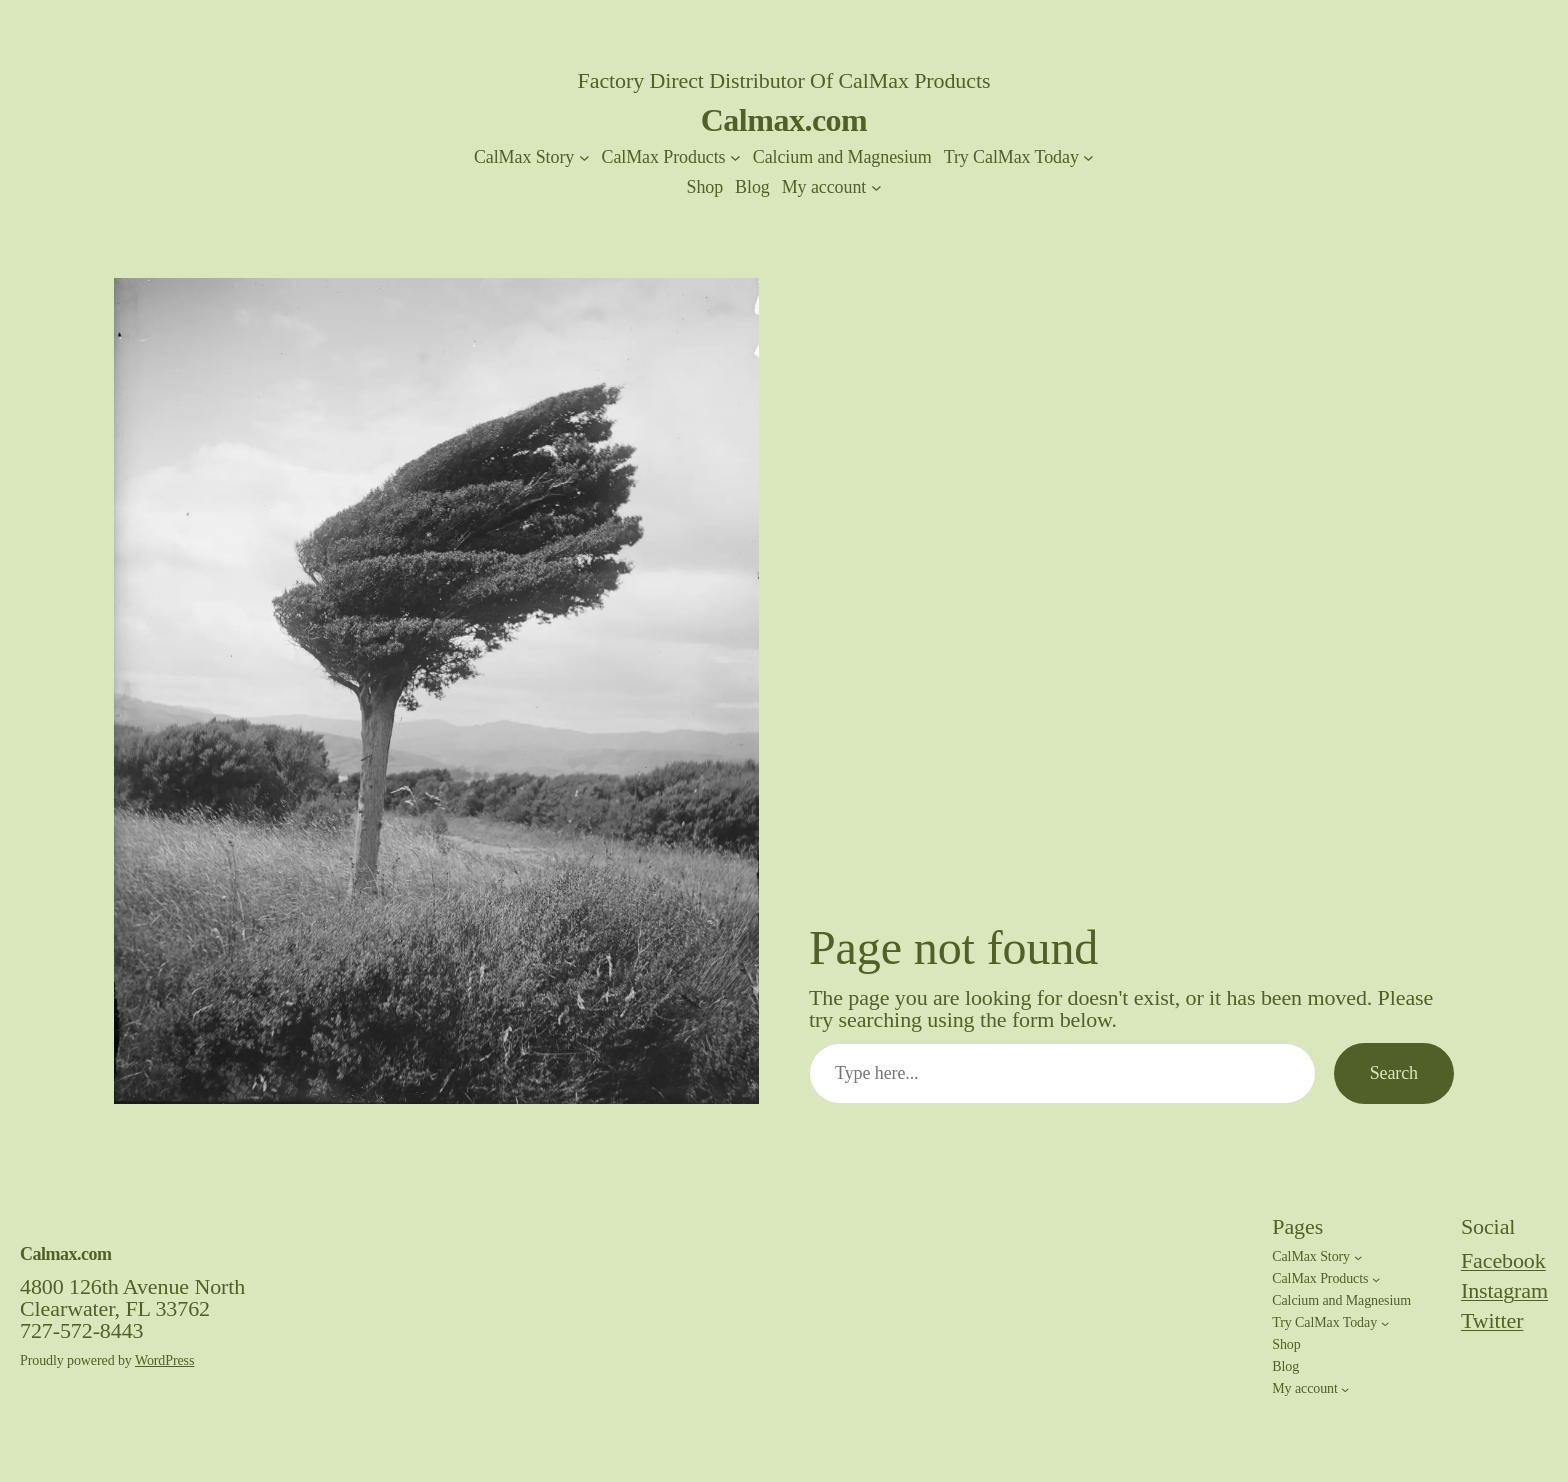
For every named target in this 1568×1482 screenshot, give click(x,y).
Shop (704, 187)
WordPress (164, 1360)
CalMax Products (663, 157)
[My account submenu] (876, 187)
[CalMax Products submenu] (735, 157)
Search (1394, 1073)
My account (824, 187)
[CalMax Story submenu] (584, 157)
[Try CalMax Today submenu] (1088, 157)
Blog (752, 187)
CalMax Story (524, 157)
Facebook (1503, 1260)
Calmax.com (784, 120)
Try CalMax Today (1011, 157)
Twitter (1492, 1320)
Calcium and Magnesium (842, 157)
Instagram (1504, 1290)
